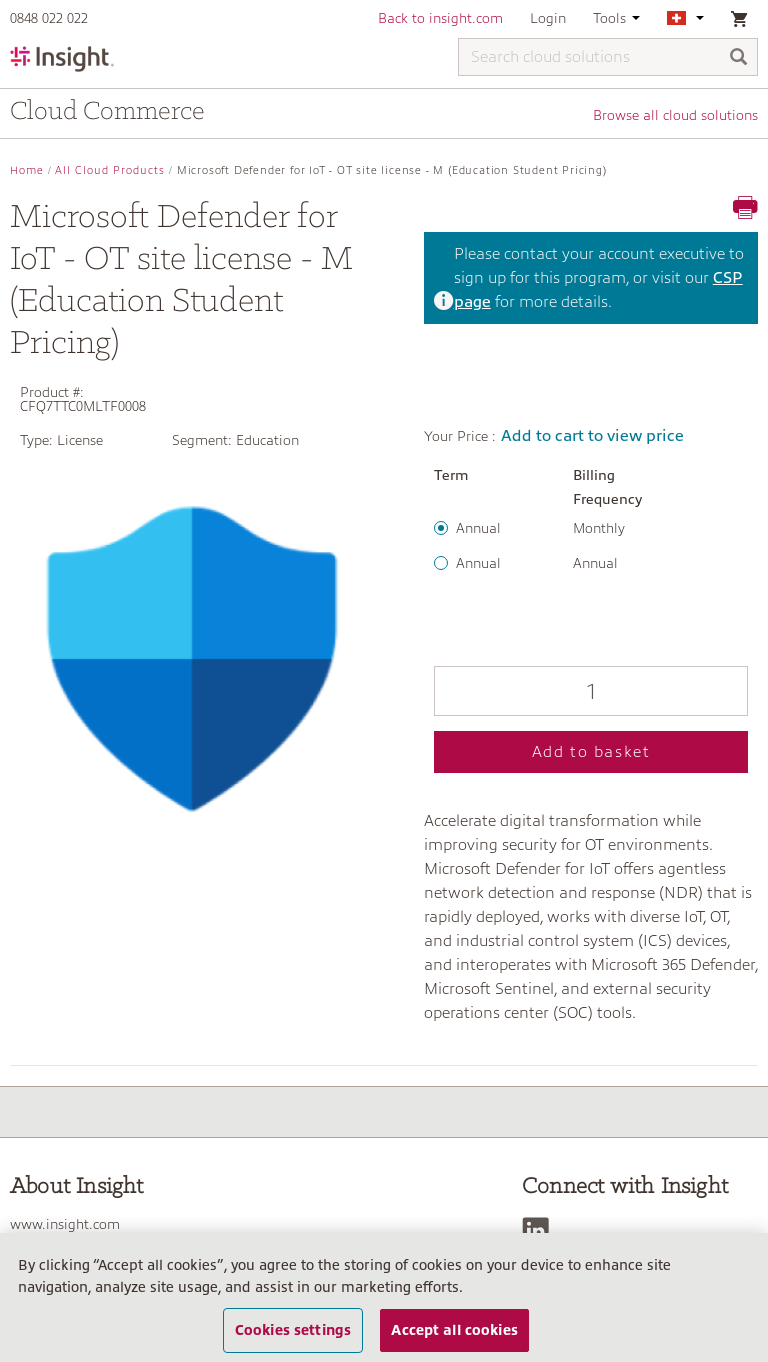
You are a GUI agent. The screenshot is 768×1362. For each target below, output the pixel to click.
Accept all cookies (454, 1330)
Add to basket (591, 752)
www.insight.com (65, 1224)
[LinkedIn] (540, 1230)
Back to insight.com (440, 18)
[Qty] (591, 691)
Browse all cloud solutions (675, 115)
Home (27, 170)
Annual (478, 528)
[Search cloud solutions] (608, 57)
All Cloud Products (110, 170)
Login (548, 18)
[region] (384, 1297)
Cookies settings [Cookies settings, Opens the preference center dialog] (293, 1330)
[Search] (739, 58)
